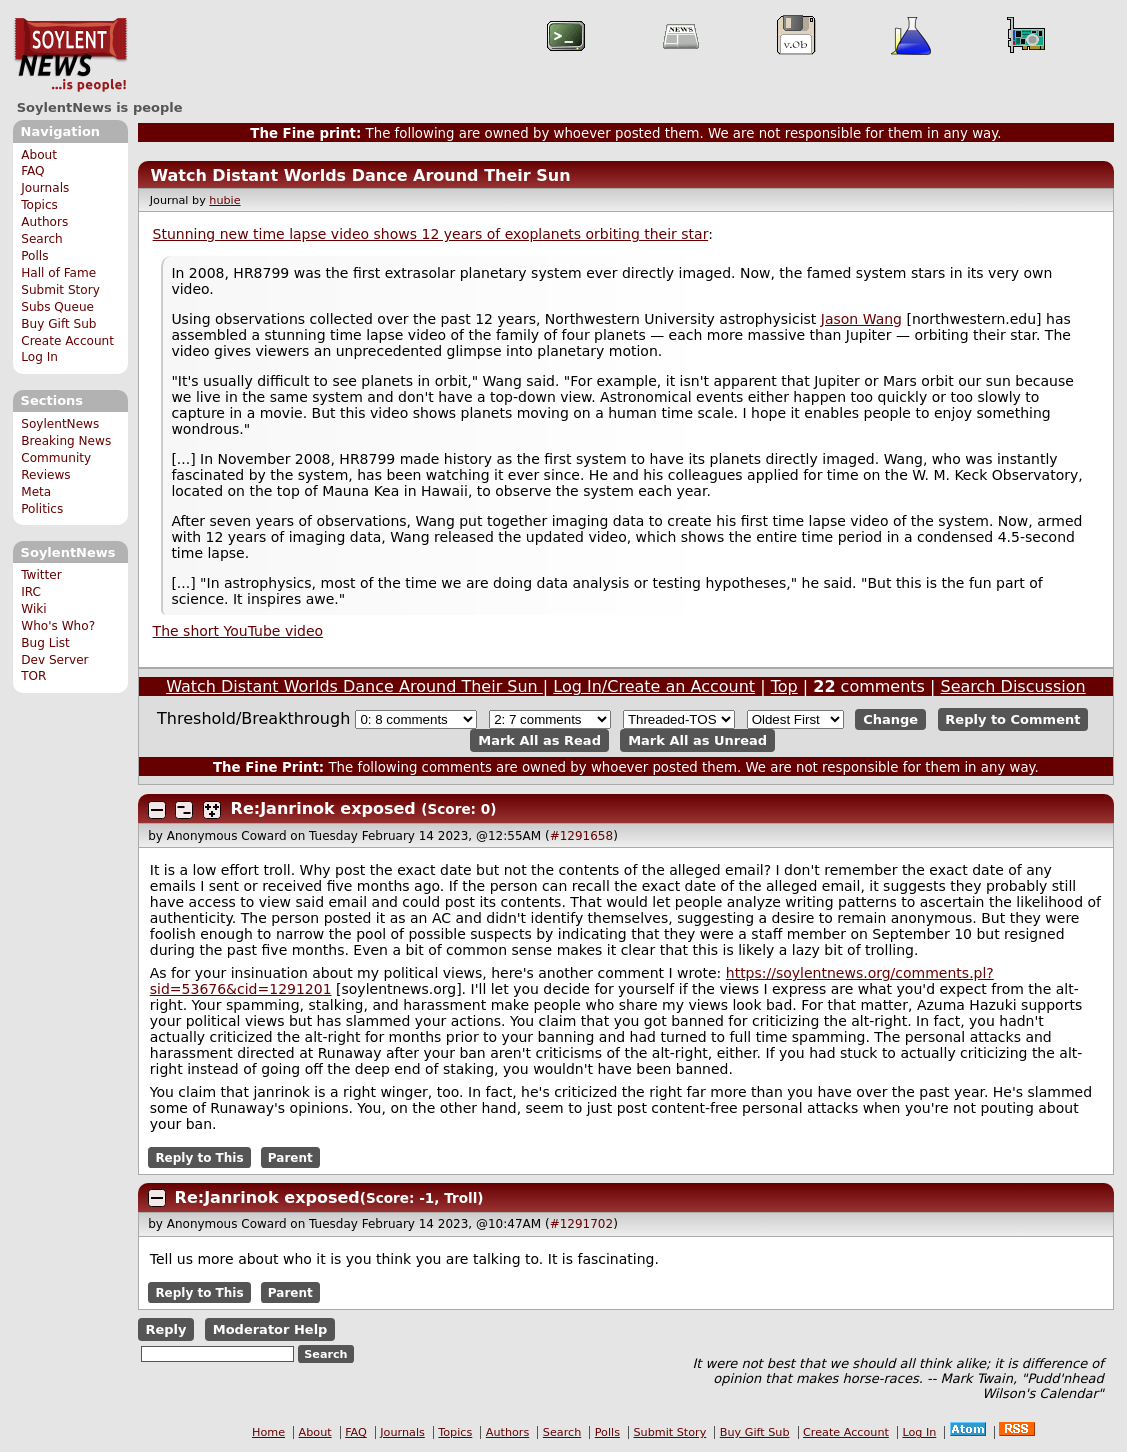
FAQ (32, 171)
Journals (45, 188)
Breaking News (66, 441)
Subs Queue (57, 307)
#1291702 (582, 1224)
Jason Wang (861, 319)
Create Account (67, 341)
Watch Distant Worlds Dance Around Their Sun (360, 175)
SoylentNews (70, 55)
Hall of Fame (58, 273)
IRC (31, 592)
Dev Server (54, 660)
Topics (39, 205)
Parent (290, 1157)
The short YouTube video (238, 631)
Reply (165, 1329)
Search (42, 239)
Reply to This (199, 1157)
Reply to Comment (1012, 719)
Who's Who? (58, 626)
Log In (39, 357)
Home (268, 1432)
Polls (34, 256)
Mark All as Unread (697, 740)
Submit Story (60, 290)
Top (784, 686)
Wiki (33, 609)
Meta (36, 492)
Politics (42, 509)
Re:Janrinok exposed (323, 808)
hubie (224, 200)
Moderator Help (270, 1329)
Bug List (45, 643)
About (39, 155)
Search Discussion (1013, 686)
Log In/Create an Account (654, 686)
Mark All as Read (539, 740)
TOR (33, 676)
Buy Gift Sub (58, 324)
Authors (44, 222)
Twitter (41, 575)
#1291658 (582, 836)
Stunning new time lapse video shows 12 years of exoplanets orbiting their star (431, 234)
